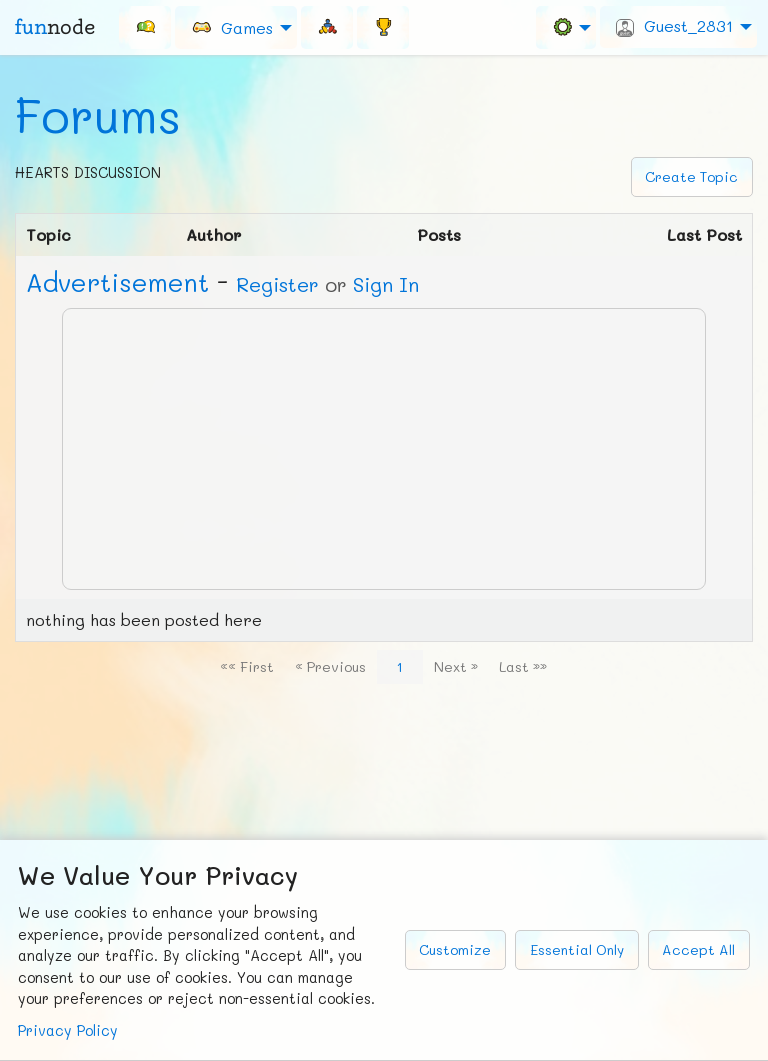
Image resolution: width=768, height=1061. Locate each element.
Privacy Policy (68, 1030)
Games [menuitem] (232, 26)
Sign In (386, 284)
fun (55, 27)
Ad (117, 282)
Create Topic (691, 176)
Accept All (698, 949)
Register (277, 284)
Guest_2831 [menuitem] (674, 26)
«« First (247, 666)
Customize (455, 949)
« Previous (330, 666)
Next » (456, 666)
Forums (98, 115)
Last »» (523, 666)
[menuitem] (145, 27)
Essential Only (577, 949)
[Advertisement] (384, 449)
